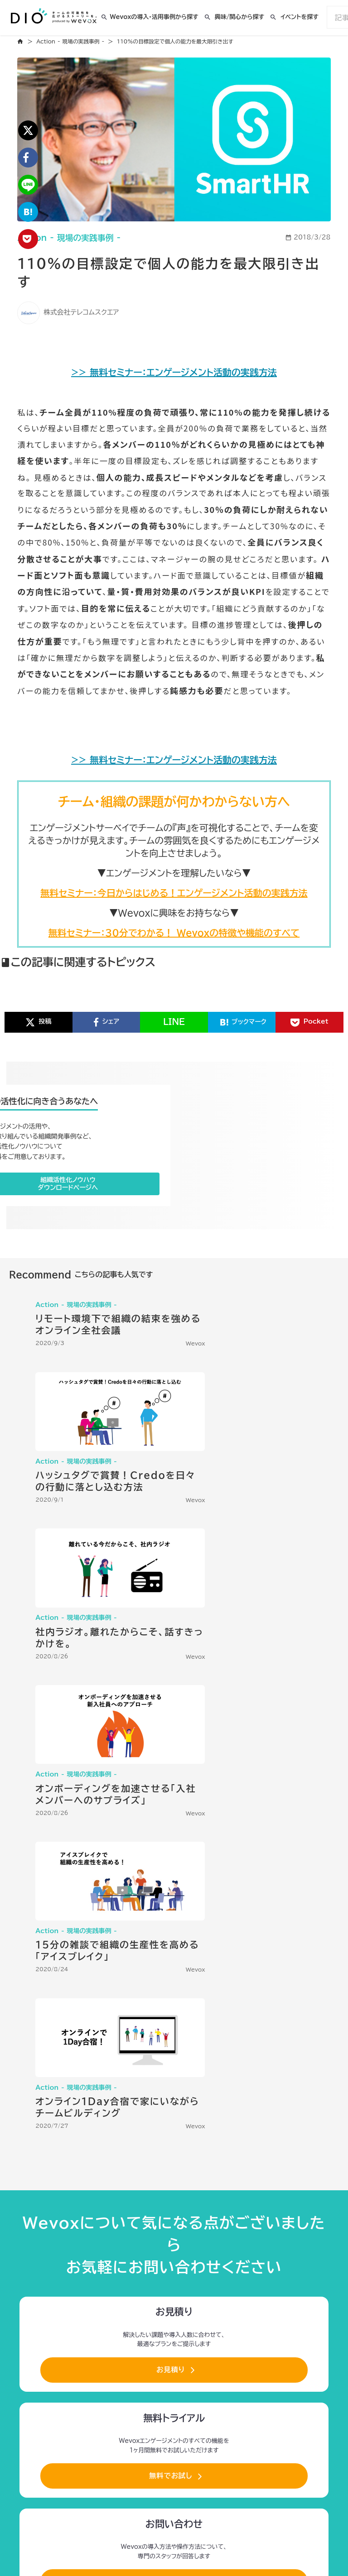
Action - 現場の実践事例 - (73, 41)
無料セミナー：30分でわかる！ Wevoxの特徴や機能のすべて (174, 954)
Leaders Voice (293, 2300)
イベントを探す (299, 18)
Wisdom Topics (179, 2316)
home (22, 41)
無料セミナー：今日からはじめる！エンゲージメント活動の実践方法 (173, 914)
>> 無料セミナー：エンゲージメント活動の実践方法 (174, 378)
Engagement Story (217, 2300)
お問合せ (271, 2463)
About (156, 2300)
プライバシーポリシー (89, 2463)
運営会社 (229, 2463)
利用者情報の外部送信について (165, 2463)
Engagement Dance (284, 2316)
